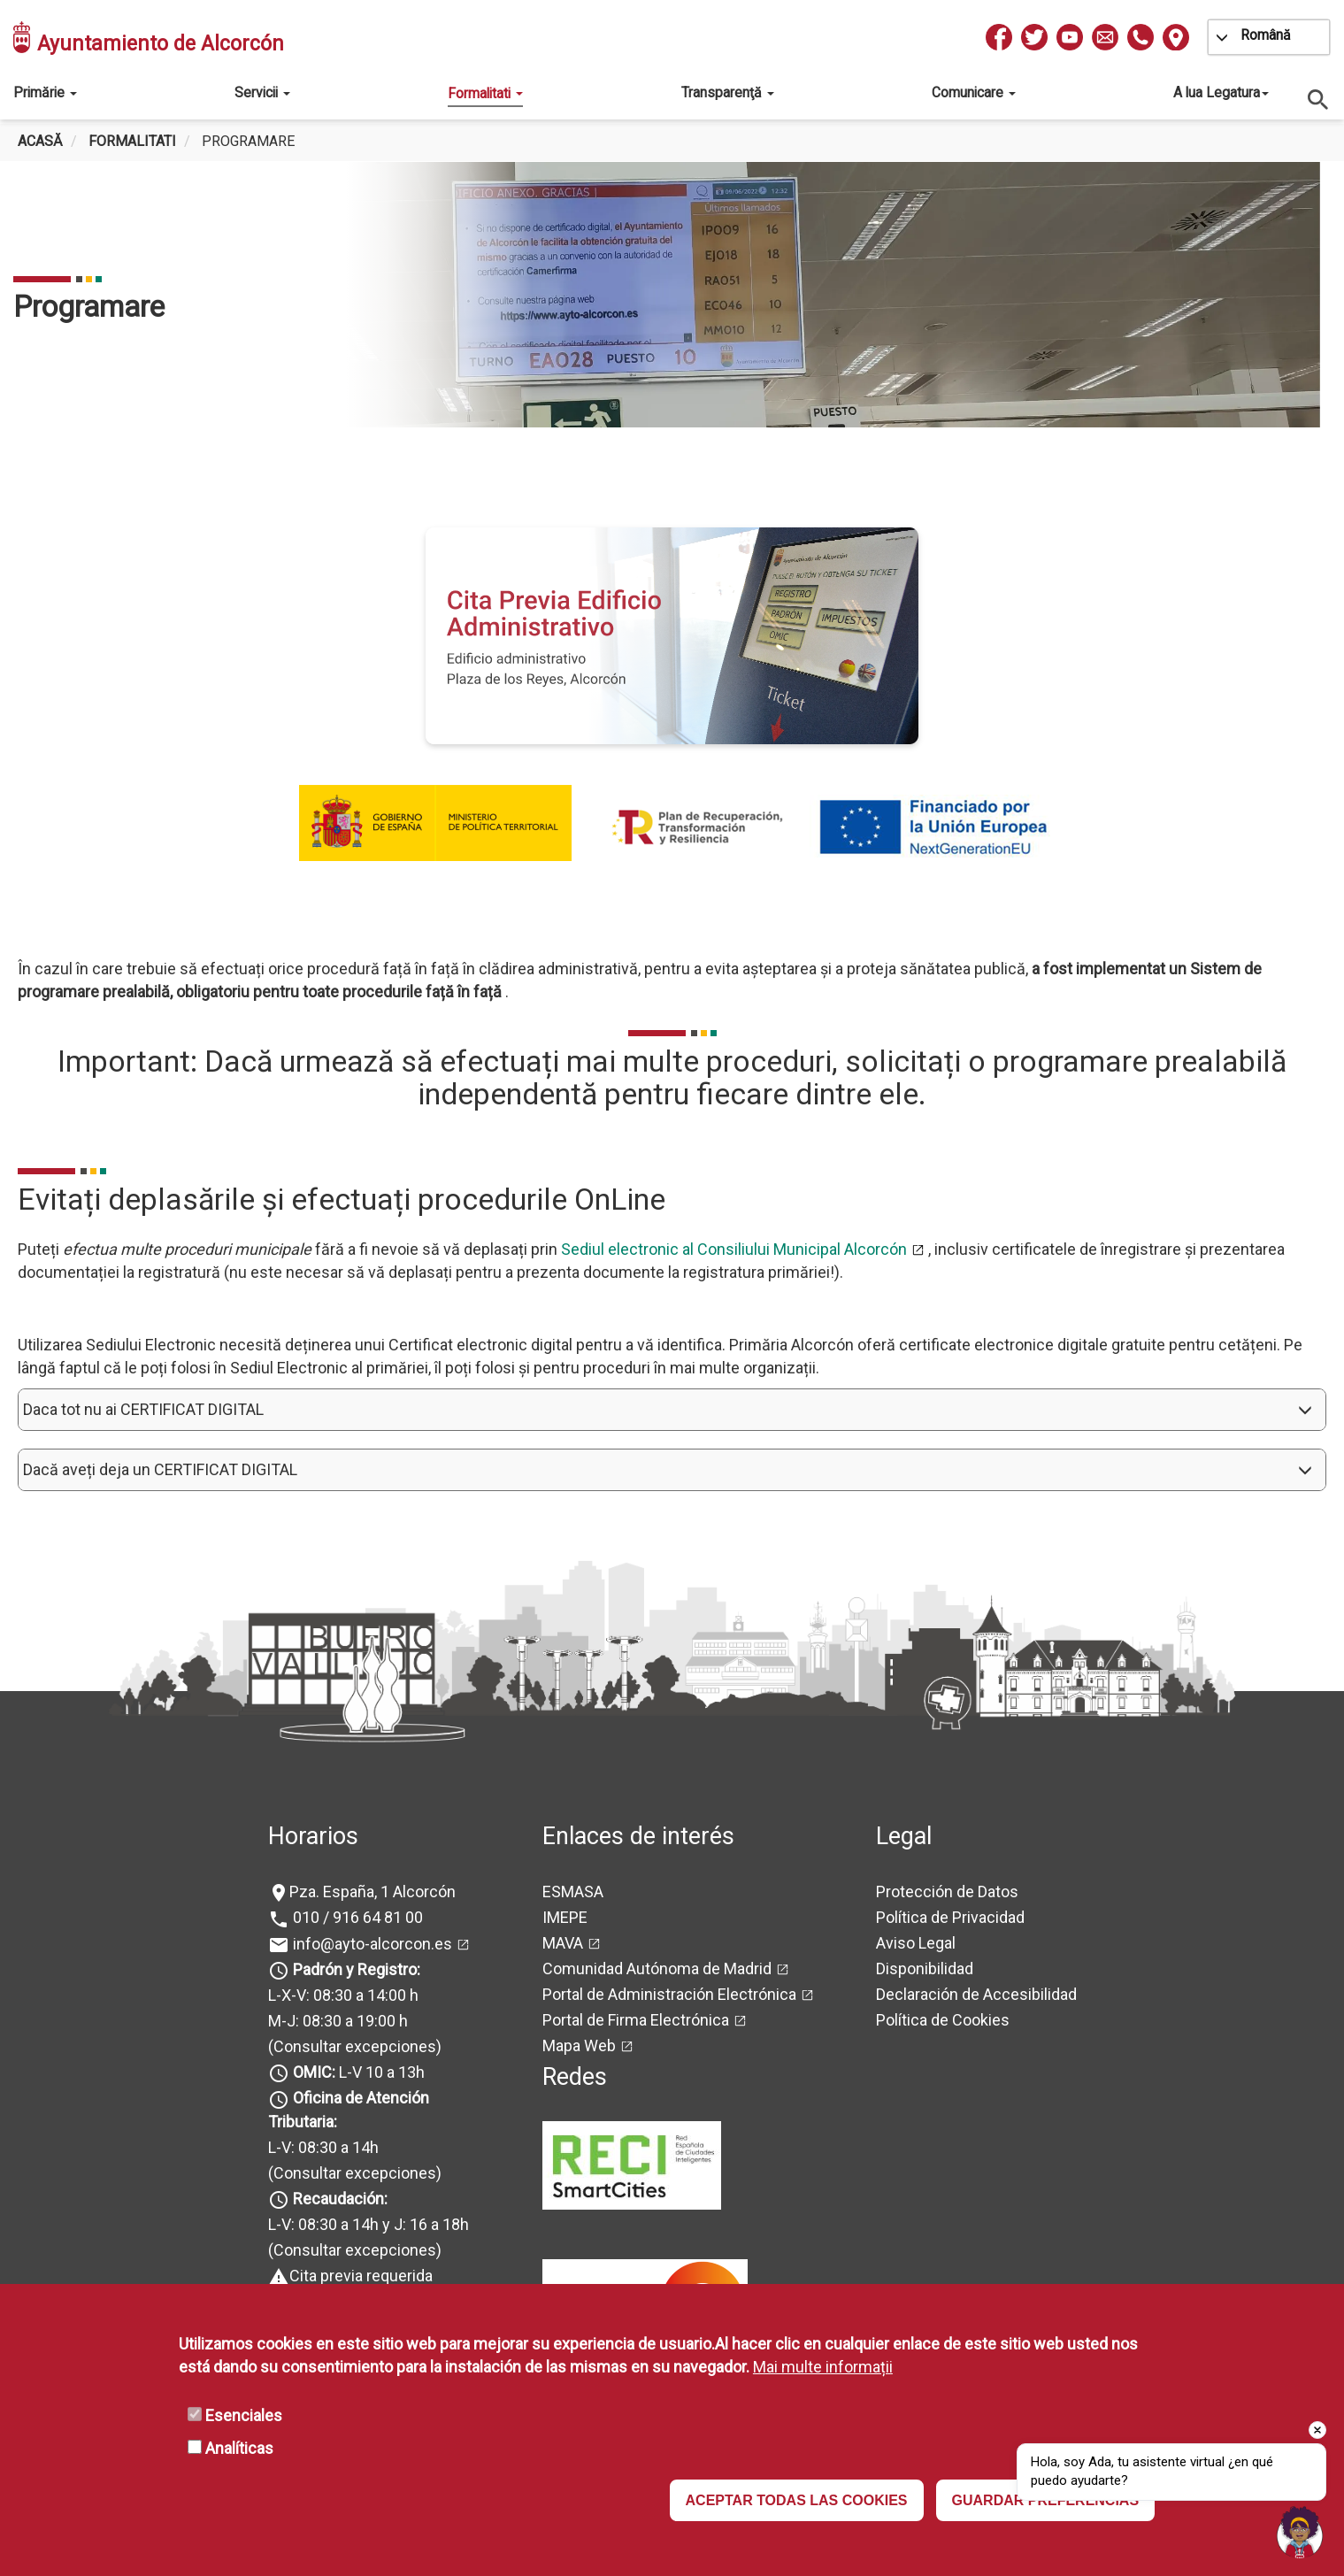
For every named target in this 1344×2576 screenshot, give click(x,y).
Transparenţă (727, 92)
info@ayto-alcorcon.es (370, 1943)
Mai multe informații (823, 2366)
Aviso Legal (916, 1943)
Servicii (262, 92)
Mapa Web (579, 2045)
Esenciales (243, 2415)
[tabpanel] (665, 294)
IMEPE (565, 1917)
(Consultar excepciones (352, 2046)
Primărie (45, 92)
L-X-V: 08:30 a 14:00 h (343, 1995)
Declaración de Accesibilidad (976, 1994)
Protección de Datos (947, 1891)
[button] (672, 1409)
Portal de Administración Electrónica (669, 1994)
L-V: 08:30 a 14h (323, 2147)
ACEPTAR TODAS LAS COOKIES (797, 2500)
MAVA (562, 1943)
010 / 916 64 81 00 (356, 1917)
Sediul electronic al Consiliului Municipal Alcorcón (734, 1249)
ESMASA (572, 1891)
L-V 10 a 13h (357, 2072)
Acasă (40, 141)
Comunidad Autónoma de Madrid (657, 1968)
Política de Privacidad (950, 1917)
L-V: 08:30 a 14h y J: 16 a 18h (368, 2224)
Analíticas (239, 2448)
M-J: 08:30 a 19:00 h (338, 2020)
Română (1265, 35)
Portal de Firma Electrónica (635, 2020)
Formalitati (485, 93)
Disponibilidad (924, 1968)
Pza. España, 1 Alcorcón (372, 1891)
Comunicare (974, 92)
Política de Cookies (943, 2020)
